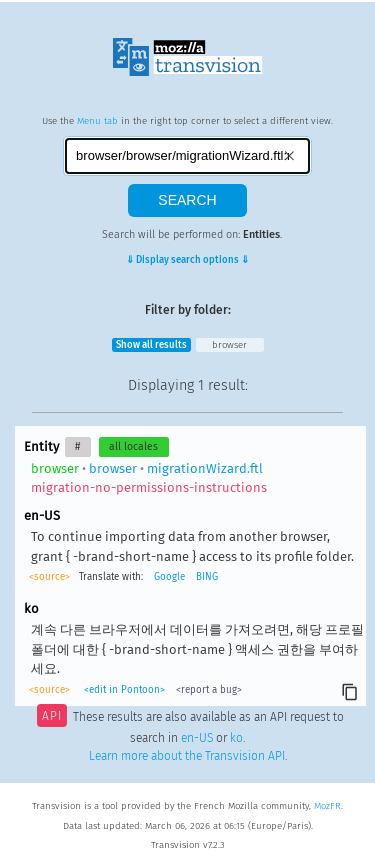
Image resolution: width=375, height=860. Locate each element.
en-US (197, 738)
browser (229, 345)
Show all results (151, 345)
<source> (49, 577)
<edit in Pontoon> (124, 690)
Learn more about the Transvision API (187, 756)
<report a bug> (209, 690)
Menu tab (97, 121)
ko (236, 738)
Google (169, 577)
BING (207, 577)
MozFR (327, 806)
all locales (133, 446)
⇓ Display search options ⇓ (187, 260)
